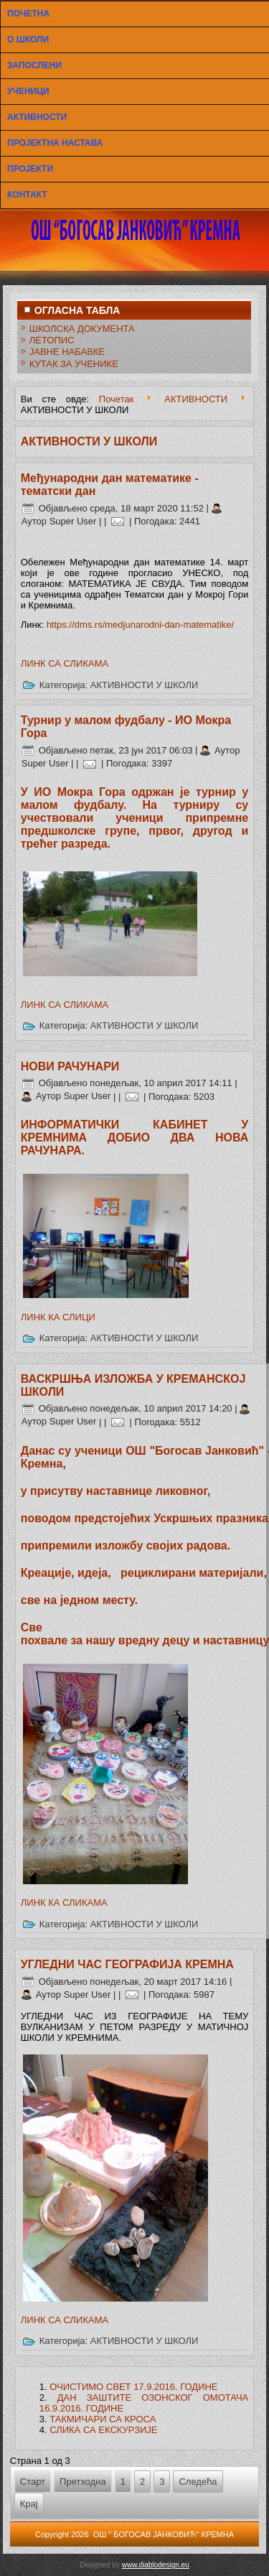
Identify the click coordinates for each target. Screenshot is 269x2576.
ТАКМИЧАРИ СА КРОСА (102, 2419)
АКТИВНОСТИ (37, 117)
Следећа (198, 2481)
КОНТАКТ (27, 195)
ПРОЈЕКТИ (30, 169)
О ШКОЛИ (28, 39)
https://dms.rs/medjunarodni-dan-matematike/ (141, 624)
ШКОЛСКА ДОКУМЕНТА (82, 328)
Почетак (116, 399)
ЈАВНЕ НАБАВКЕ (67, 351)
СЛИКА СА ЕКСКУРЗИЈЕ (103, 2429)
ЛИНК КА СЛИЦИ (58, 1317)
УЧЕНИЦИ (28, 91)
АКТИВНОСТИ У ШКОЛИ (144, 685)
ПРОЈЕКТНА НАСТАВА (55, 143)
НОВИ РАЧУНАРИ (70, 1066)
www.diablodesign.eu (155, 2565)
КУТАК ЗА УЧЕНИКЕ (73, 363)
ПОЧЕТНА (28, 14)
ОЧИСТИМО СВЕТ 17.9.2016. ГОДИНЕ (133, 2386)
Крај (29, 2503)
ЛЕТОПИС (52, 340)
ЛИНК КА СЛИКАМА (64, 1902)
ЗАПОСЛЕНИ (34, 65)
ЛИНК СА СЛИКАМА (64, 663)
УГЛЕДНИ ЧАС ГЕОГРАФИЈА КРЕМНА (127, 1964)
